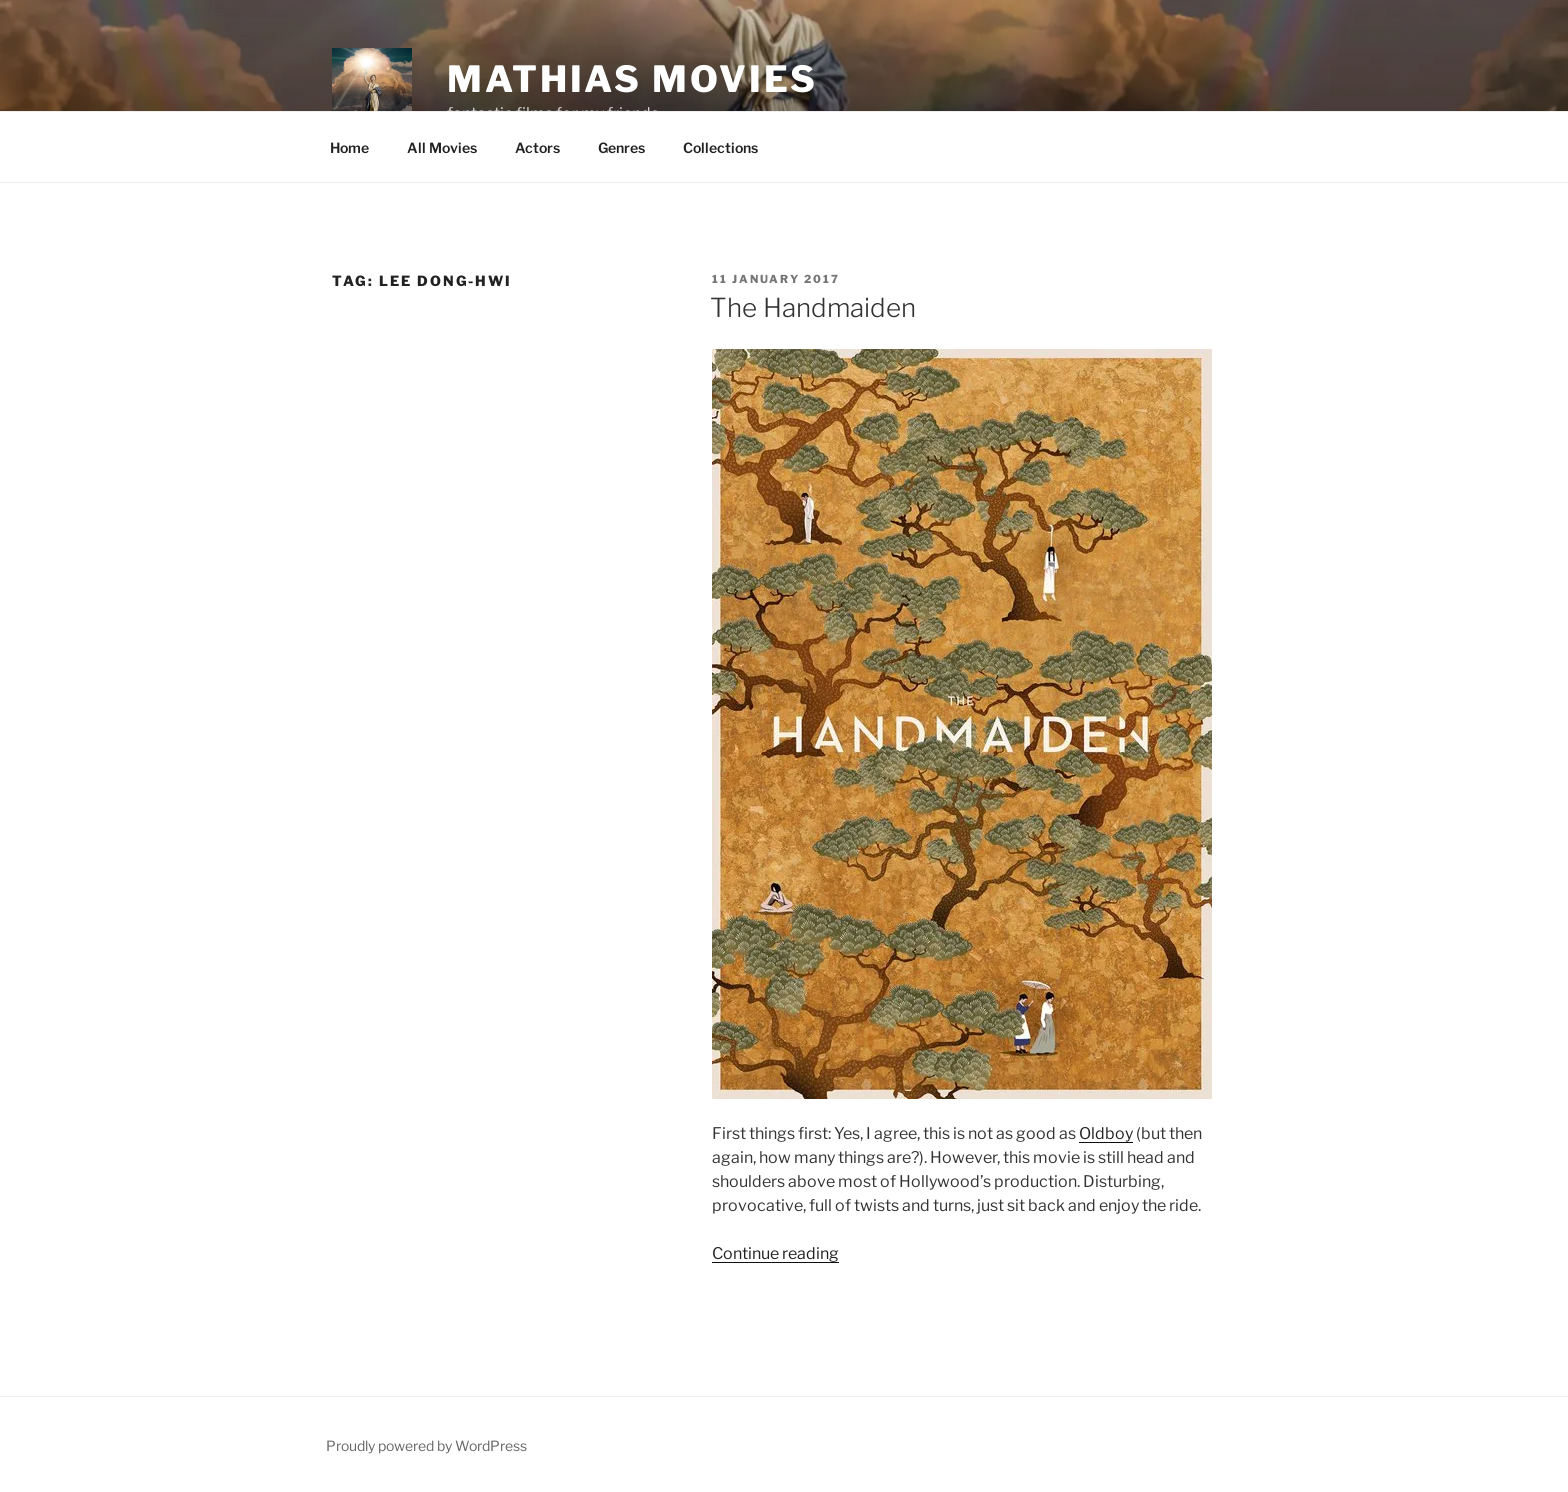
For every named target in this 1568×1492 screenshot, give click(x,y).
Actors (537, 147)
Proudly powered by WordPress (426, 1445)
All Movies (442, 147)
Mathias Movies (632, 79)
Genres (621, 147)
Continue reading (775, 1253)
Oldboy (1106, 1133)
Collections (720, 147)
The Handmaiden (813, 307)
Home (349, 147)
